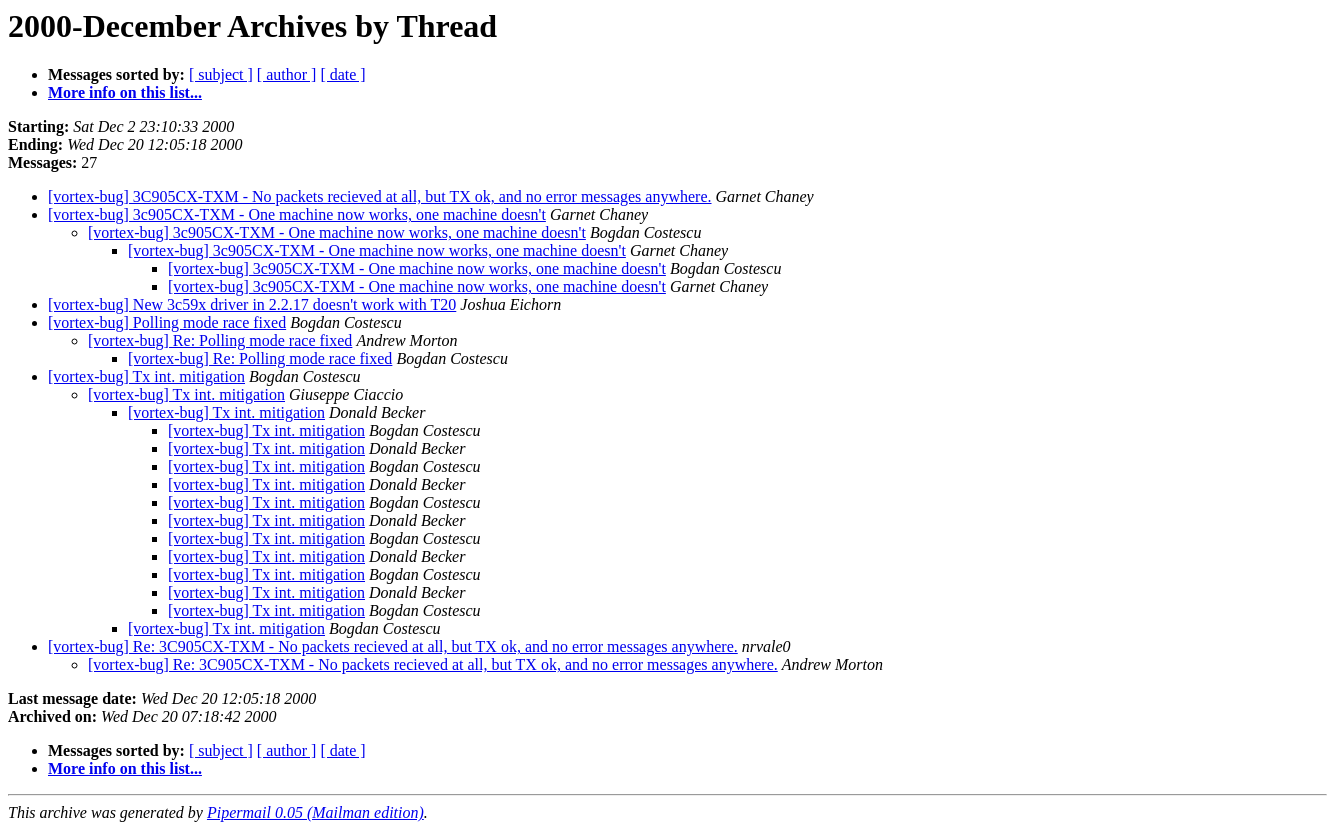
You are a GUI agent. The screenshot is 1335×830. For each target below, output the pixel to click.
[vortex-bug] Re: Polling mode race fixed (220, 340)
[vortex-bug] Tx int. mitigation (146, 376)
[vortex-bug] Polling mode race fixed (167, 322)
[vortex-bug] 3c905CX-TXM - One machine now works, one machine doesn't (297, 214)
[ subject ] (221, 74)
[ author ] (287, 74)
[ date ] (342, 74)
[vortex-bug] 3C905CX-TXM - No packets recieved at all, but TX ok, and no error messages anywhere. (380, 196)
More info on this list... (125, 92)
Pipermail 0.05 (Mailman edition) (315, 812)
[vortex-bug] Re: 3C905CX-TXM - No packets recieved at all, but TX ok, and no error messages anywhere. (393, 646)
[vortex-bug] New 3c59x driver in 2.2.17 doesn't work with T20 (252, 304)
